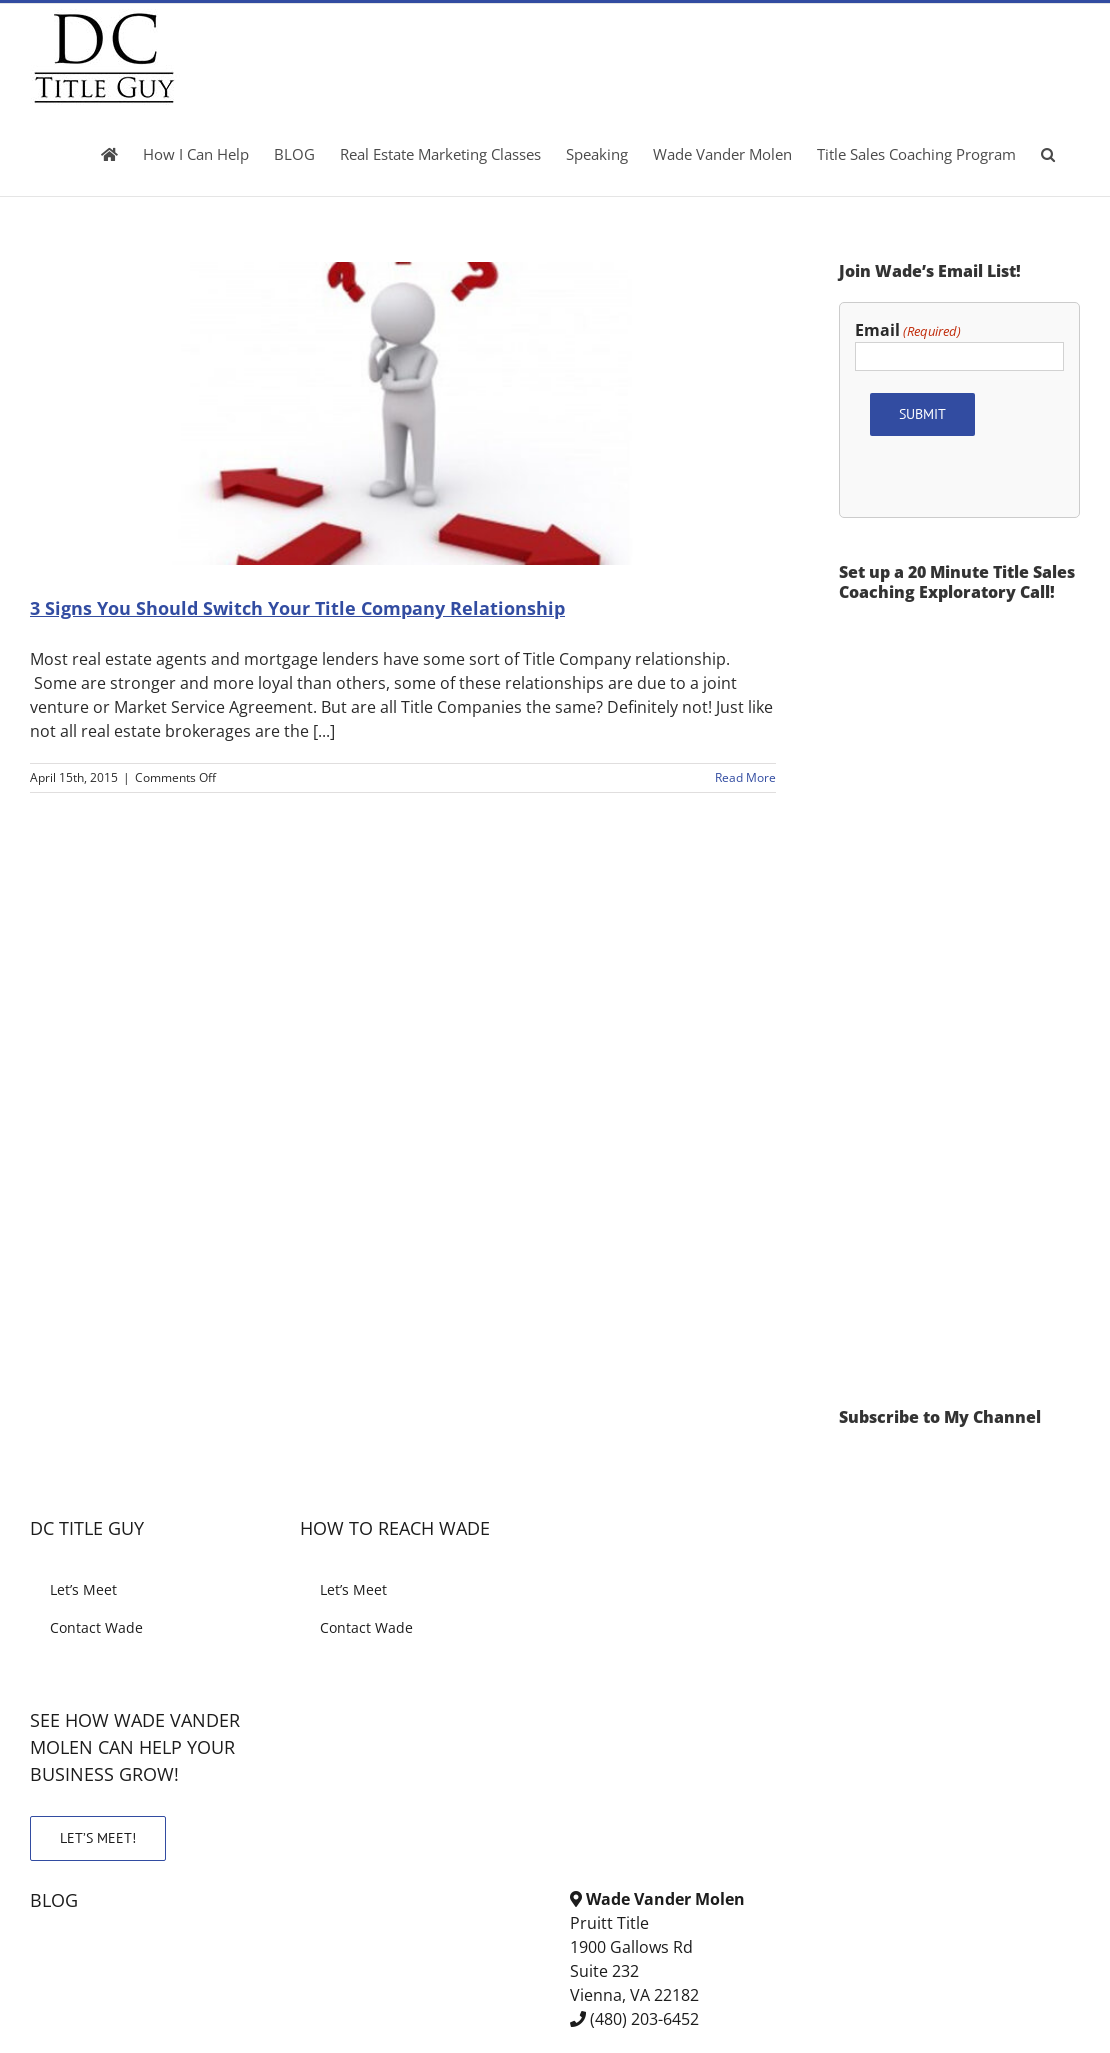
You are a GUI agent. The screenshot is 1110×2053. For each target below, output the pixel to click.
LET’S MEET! (98, 1838)
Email (908, 330)
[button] (1048, 154)
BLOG (54, 1900)
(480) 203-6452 (644, 2019)
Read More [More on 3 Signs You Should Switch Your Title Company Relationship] (745, 777)
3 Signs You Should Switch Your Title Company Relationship (297, 608)
